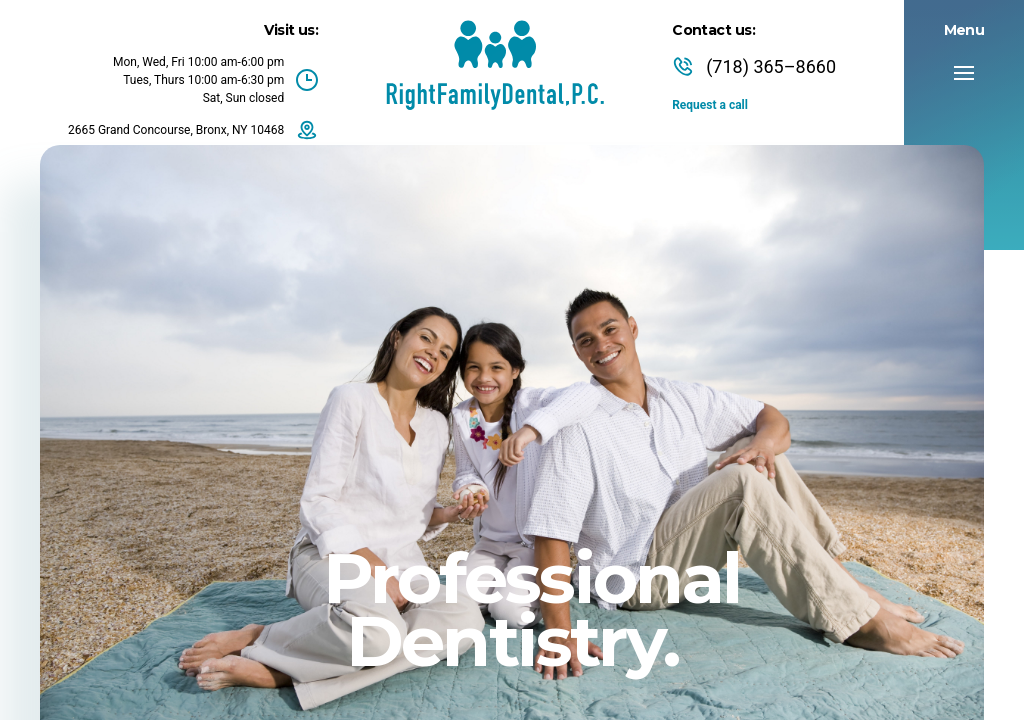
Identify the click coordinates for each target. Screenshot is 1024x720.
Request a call (710, 105)
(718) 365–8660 (754, 66)
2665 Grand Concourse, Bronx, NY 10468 (193, 130)
